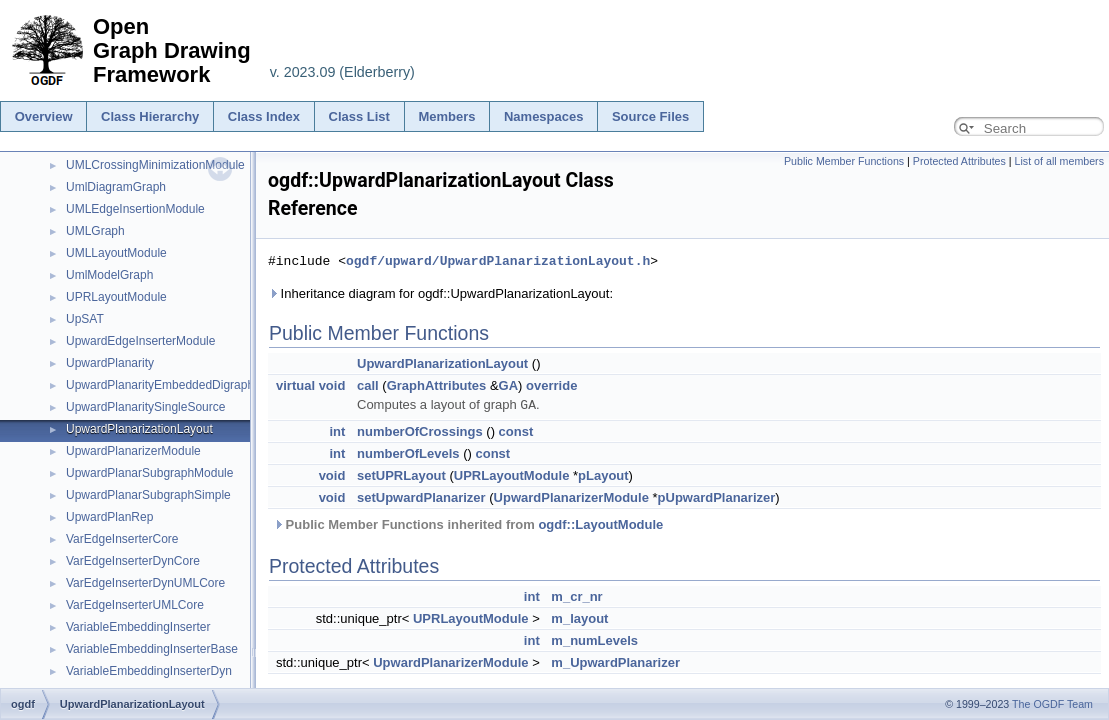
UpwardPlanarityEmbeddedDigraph (160, 385)
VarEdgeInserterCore (122, 539)
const (516, 430)
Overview (44, 116)
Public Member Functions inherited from (468, 523)
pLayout (603, 474)
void (332, 385)
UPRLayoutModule (116, 297)
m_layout (579, 617)
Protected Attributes (959, 161)
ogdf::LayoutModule (600, 523)
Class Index (264, 116)
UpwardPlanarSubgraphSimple (148, 495)
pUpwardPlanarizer (717, 496)
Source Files (650, 116)
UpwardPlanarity (110, 363)
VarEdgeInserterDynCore (133, 561)
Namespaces (544, 116)
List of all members (1059, 161)
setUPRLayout (401, 474)
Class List (359, 116)
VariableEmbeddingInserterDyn (149, 671)
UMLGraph (95, 231)
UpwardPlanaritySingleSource (145, 407)
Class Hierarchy (150, 116)
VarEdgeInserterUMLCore (135, 605)
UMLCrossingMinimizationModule (155, 165)
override (551, 385)
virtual (295, 385)
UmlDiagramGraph (116, 187)
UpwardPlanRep (109, 517)
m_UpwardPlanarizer (615, 661)
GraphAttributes (437, 385)
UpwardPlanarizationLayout (139, 429)
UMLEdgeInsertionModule (135, 209)
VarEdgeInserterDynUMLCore (145, 583)
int (337, 430)
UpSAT (85, 319)
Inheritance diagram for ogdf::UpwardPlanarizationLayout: (440, 293)
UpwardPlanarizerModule (133, 451)
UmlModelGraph (109, 275)
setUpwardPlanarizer (421, 496)
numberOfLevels (408, 452)
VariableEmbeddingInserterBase (152, 649)
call (368, 385)
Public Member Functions (844, 161)
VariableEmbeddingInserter (138, 627)
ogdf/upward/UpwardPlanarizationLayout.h (498, 261)
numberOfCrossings (420, 430)
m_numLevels (594, 639)
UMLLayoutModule (116, 253)
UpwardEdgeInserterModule (140, 341)
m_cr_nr (576, 595)
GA (509, 385)
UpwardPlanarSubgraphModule (149, 473)
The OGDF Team (1052, 704)
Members (446, 116)
